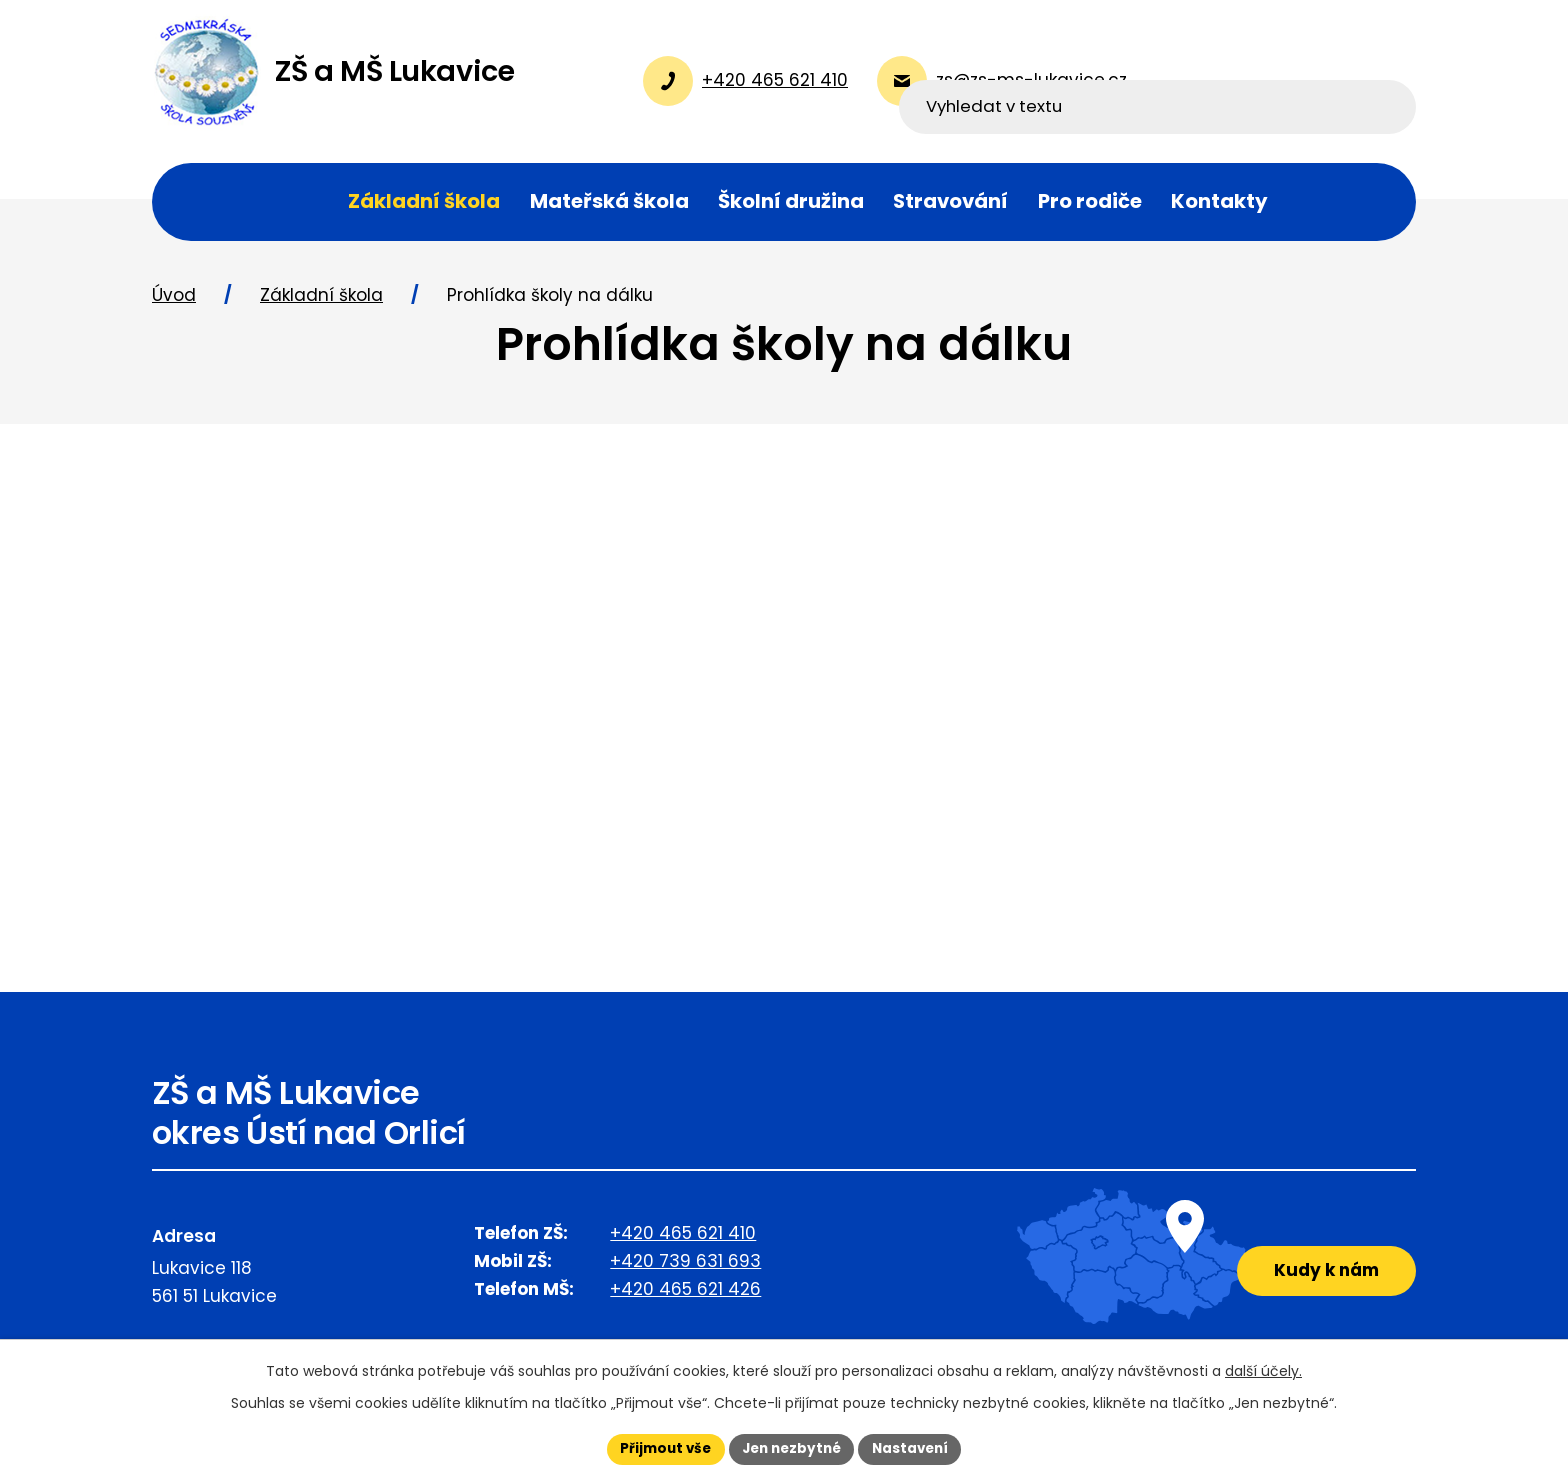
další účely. (1263, 1370)
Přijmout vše (659, 1448)
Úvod (174, 303)
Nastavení (916, 1448)
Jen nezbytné (791, 1448)
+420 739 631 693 (685, 1268)
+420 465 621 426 (685, 1296)
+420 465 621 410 (683, 1240)
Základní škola (321, 303)
